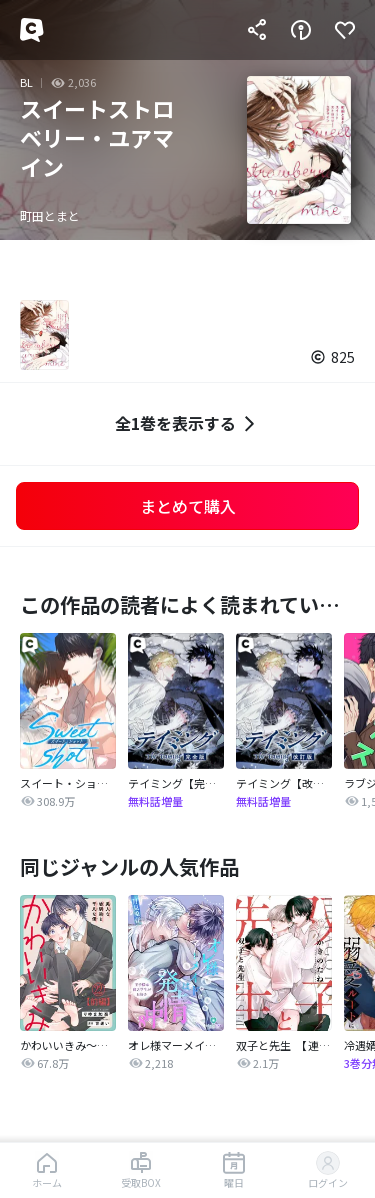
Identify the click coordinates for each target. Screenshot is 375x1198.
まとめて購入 (188, 506)
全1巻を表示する (187, 423)
